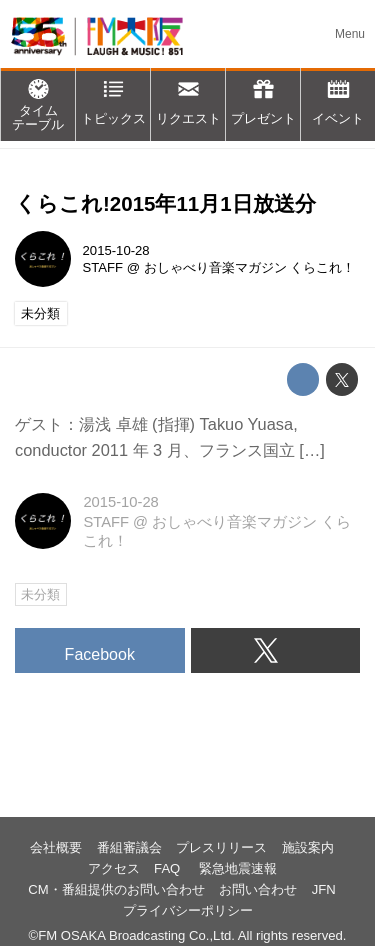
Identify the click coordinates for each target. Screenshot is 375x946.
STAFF (103, 267)
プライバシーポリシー (188, 910)
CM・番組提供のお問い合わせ (116, 889)
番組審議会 (129, 847)
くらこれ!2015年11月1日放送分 (165, 203)
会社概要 (56, 847)
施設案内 (308, 847)
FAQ (169, 868)
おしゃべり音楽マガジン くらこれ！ (250, 267)
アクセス (114, 868)
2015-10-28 (116, 250)
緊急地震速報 (238, 868)
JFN (324, 889)
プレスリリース (221, 847)
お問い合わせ (258, 889)
